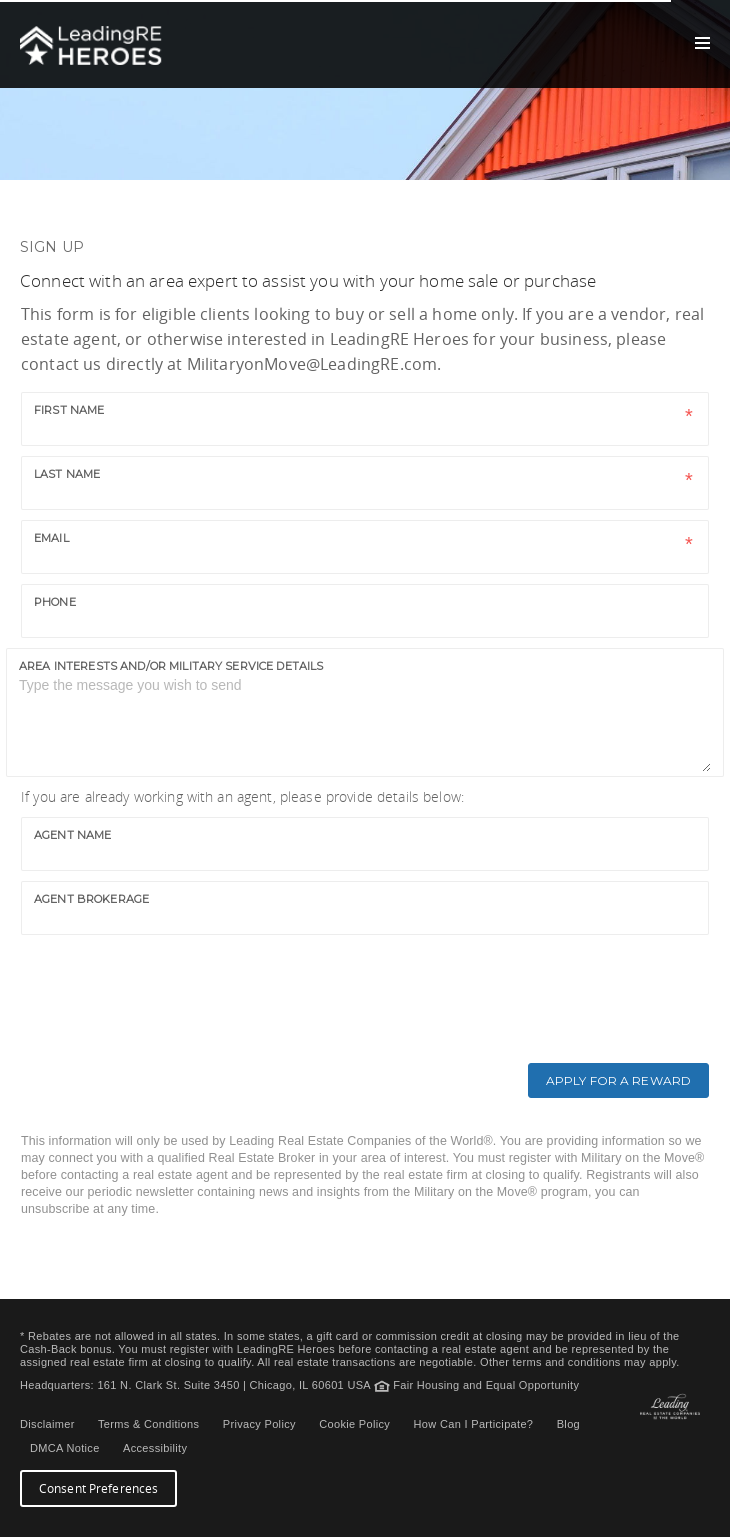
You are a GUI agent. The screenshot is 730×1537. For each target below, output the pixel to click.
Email (51, 538)
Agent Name (72, 835)
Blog (568, 1424)
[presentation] (168, 984)
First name (69, 410)
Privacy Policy (259, 1424)
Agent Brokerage (91, 899)
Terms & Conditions (148, 1424)
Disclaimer (47, 1424)
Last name (67, 474)
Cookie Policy (354, 1424)
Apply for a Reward (618, 1080)
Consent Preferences (98, 1488)
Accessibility (155, 1448)
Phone (55, 602)
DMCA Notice (65, 1448)
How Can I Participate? (474, 1424)
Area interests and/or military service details (171, 666)
